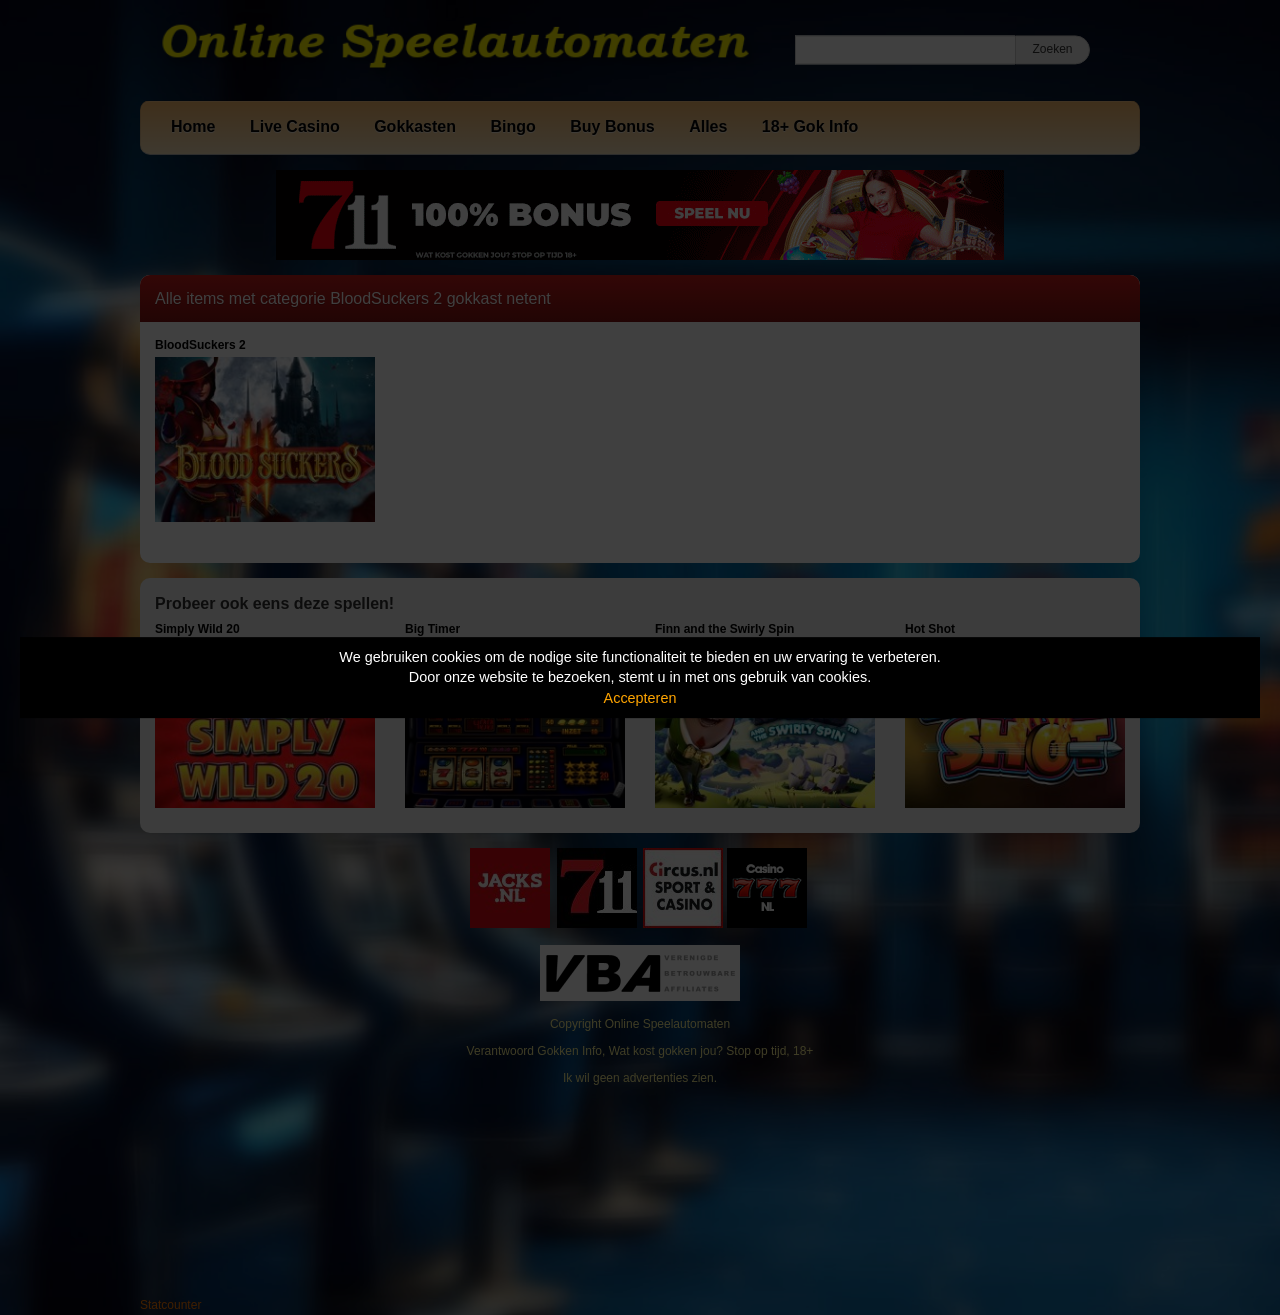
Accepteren (640, 698)
